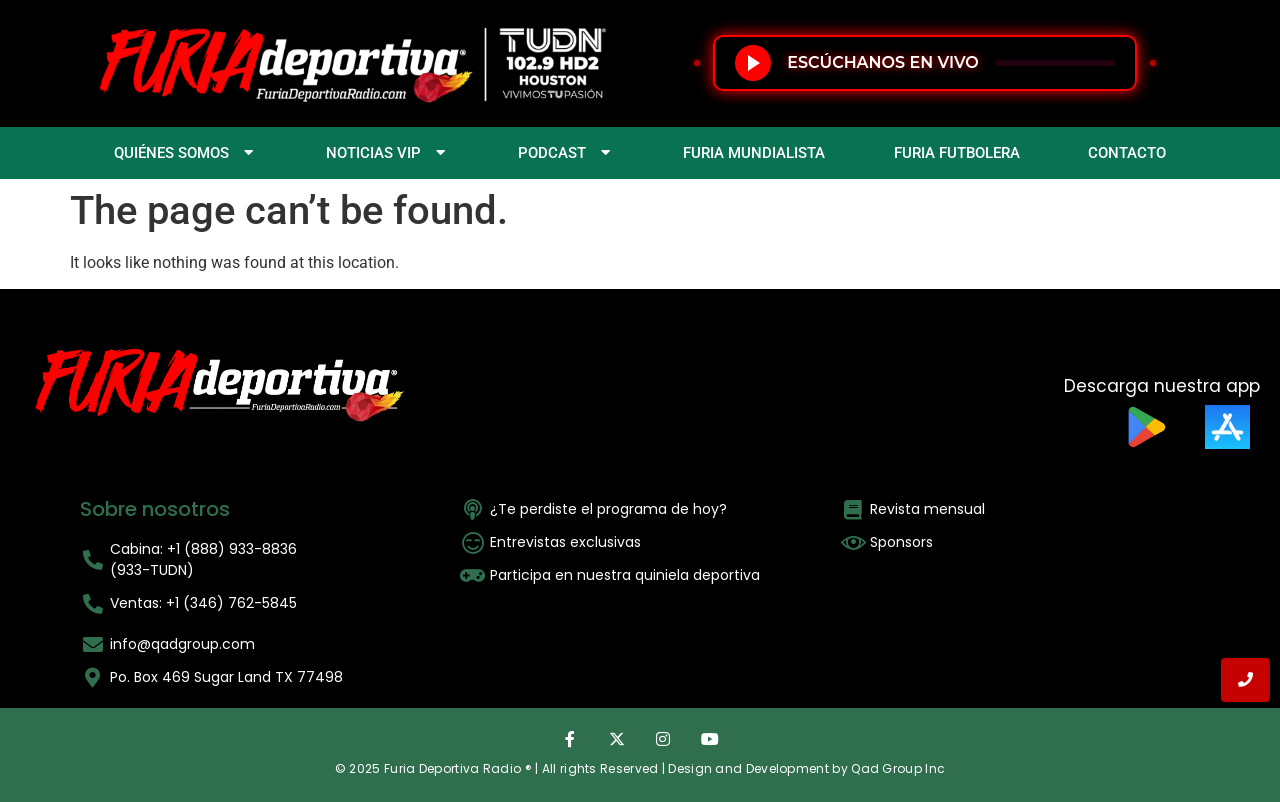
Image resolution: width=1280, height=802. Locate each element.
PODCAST (566, 153)
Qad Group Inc (898, 768)
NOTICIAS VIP (388, 153)
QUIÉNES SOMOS (186, 153)
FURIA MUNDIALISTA (754, 153)
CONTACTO (1127, 153)
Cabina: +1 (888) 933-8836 (203, 549)
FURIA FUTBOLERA (957, 153)
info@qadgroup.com (182, 644)
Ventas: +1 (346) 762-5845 (203, 603)
